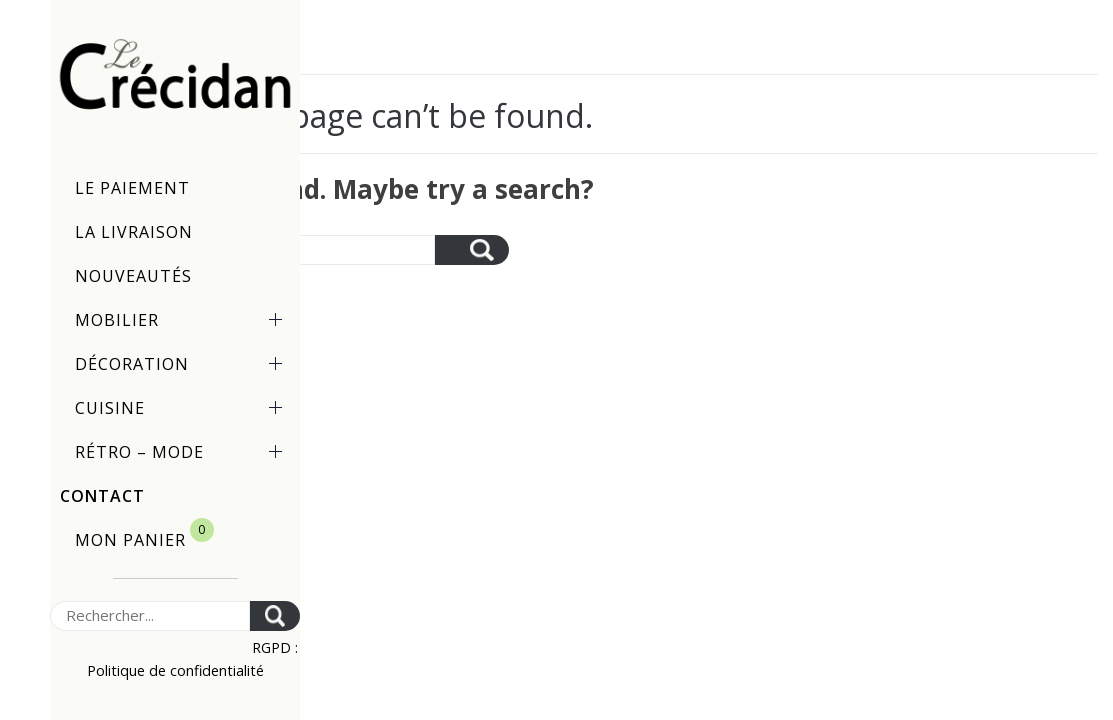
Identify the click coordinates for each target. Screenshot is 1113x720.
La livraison (134, 232)
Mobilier (182, 320)
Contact (102, 496)
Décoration (182, 364)
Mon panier (144, 534)
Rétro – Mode (182, 452)
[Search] (150, 616)
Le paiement (132, 188)
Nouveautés (133, 276)
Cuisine (182, 408)
